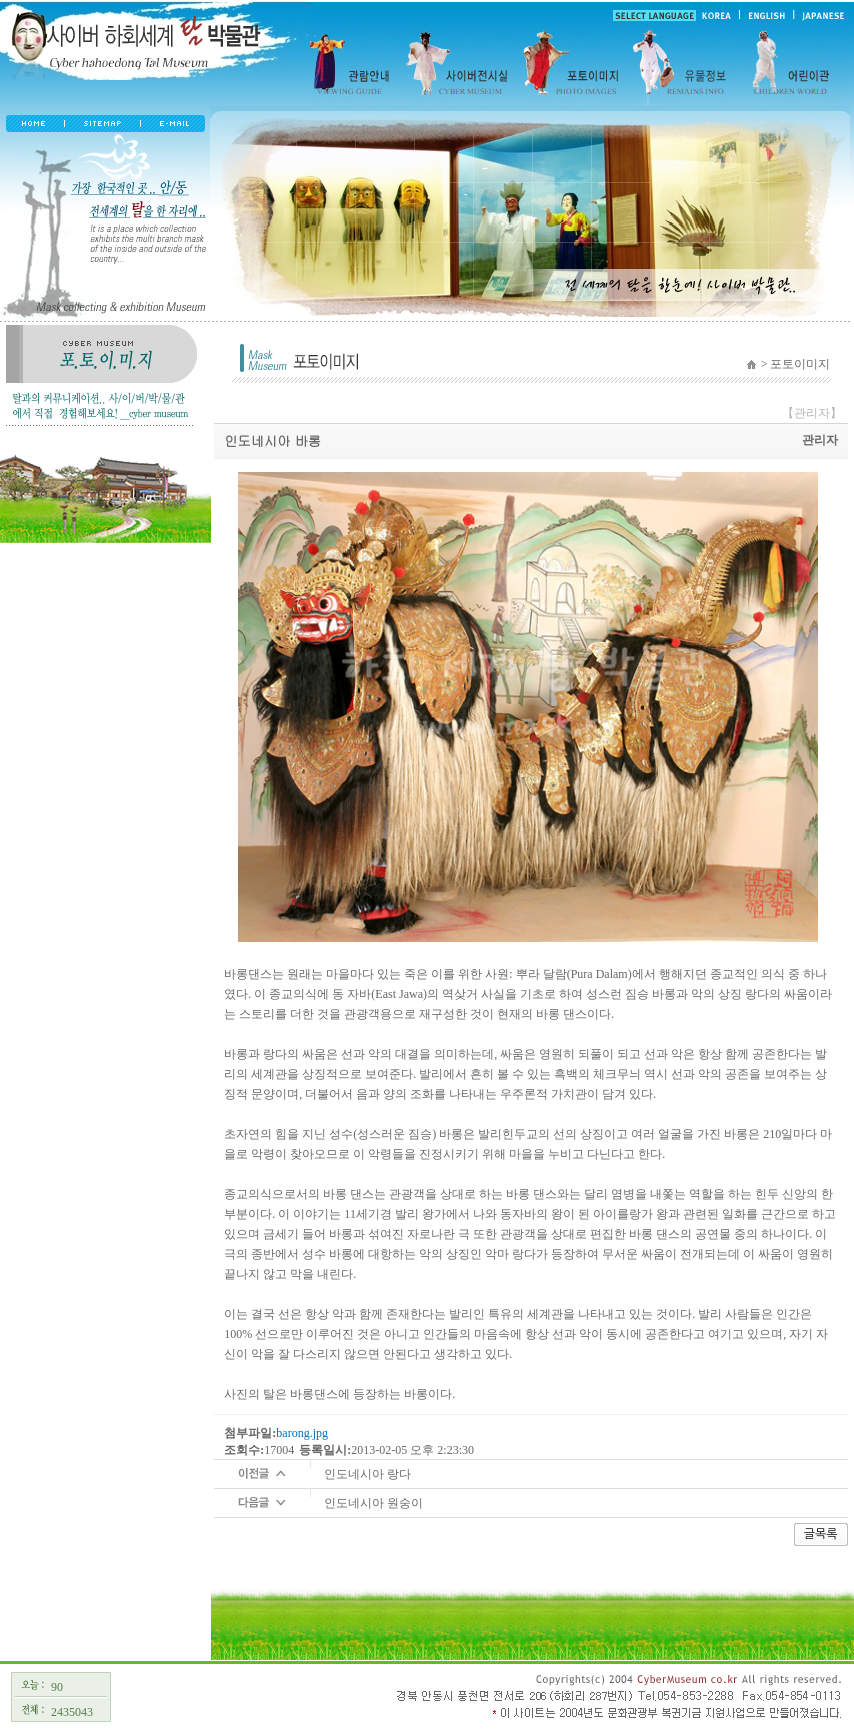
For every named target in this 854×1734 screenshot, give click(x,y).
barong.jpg (302, 1433)
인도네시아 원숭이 (373, 1503)
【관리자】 (812, 413)
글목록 (821, 1534)
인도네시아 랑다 (367, 1474)
